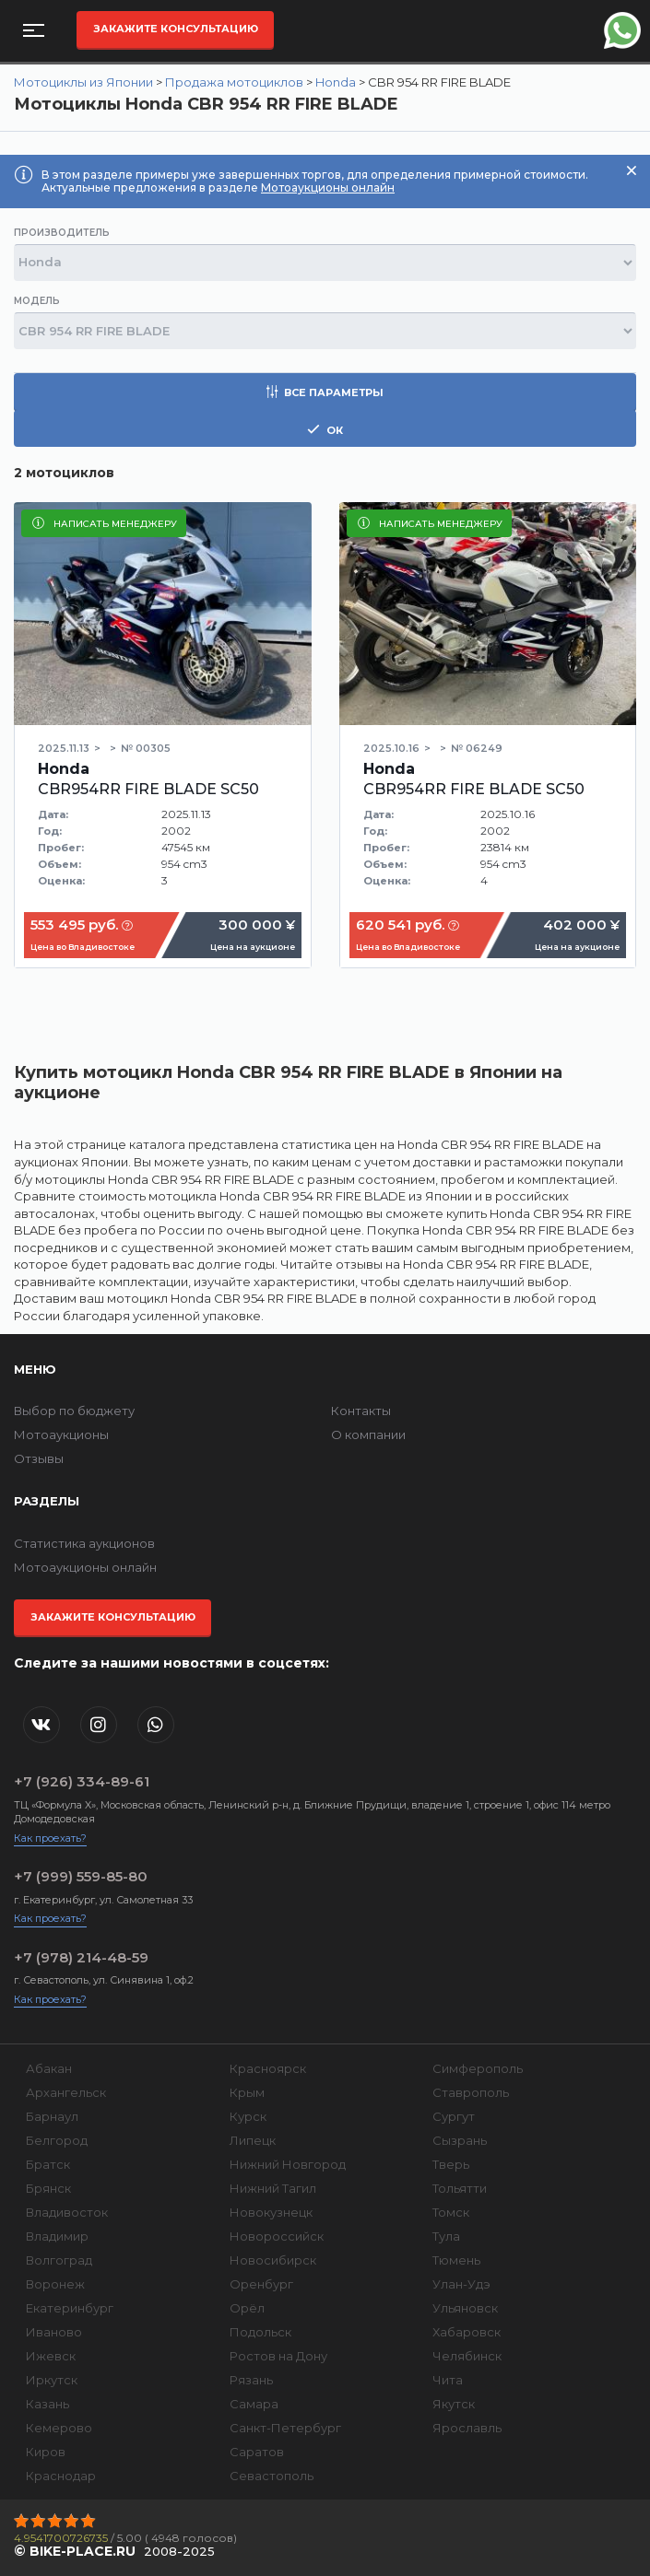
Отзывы (39, 1458)
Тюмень (456, 2260)
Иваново (54, 2331)
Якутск (453, 2403)
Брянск (48, 2188)
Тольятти (459, 2188)
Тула (446, 2236)
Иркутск (51, 2379)
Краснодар (61, 2475)
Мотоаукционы (61, 1434)
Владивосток (67, 2212)
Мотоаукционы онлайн (328, 187)
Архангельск (66, 2092)
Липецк (253, 2140)
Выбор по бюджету (74, 1410)
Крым (247, 2092)
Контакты (361, 1410)
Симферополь (477, 2068)
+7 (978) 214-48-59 (81, 1957)
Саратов (257, 2451)
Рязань (251, 2379)
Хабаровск (466, 2331)
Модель (37, 301)
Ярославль (467, 2427)
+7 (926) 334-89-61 (81, 1781)
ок (325, 430)
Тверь (450, 2164)
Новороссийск (277, 2236)
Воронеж (55, 2284)
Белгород (57, 2140)
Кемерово (59, 2427)
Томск (450, 2212)
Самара (254, 2403)
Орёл (247, 2308)
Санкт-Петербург (285, 2427)
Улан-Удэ (461, 2284)
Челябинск (467, 2355)
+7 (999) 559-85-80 (81, 1876)
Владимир (57, 2236)
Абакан (49, 2068)
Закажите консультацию (175, 28)
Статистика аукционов (84, 1543)
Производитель (62, 233)
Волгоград (59, 2260)
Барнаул (52, 2116)
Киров (45, 2451)
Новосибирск (273, 2260)
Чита (447, 2379)
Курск (248, 2116)
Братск (48, 2164)
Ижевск (51, 2355)
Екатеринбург (69, 2308)
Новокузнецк (271, 2212)
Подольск (260, 2331)
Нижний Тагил (273, 2188)
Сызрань (459, 2140)
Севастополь (271, 2475)
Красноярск (268, 2068)
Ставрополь (470, 2092)
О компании (368, 1434)
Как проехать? (50, 1838)
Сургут (453, 2116)
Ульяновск (465, 2308)
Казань (47, 2403)
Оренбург (261, 2284)
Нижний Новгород (288, 2164)
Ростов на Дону (278, 2355)
